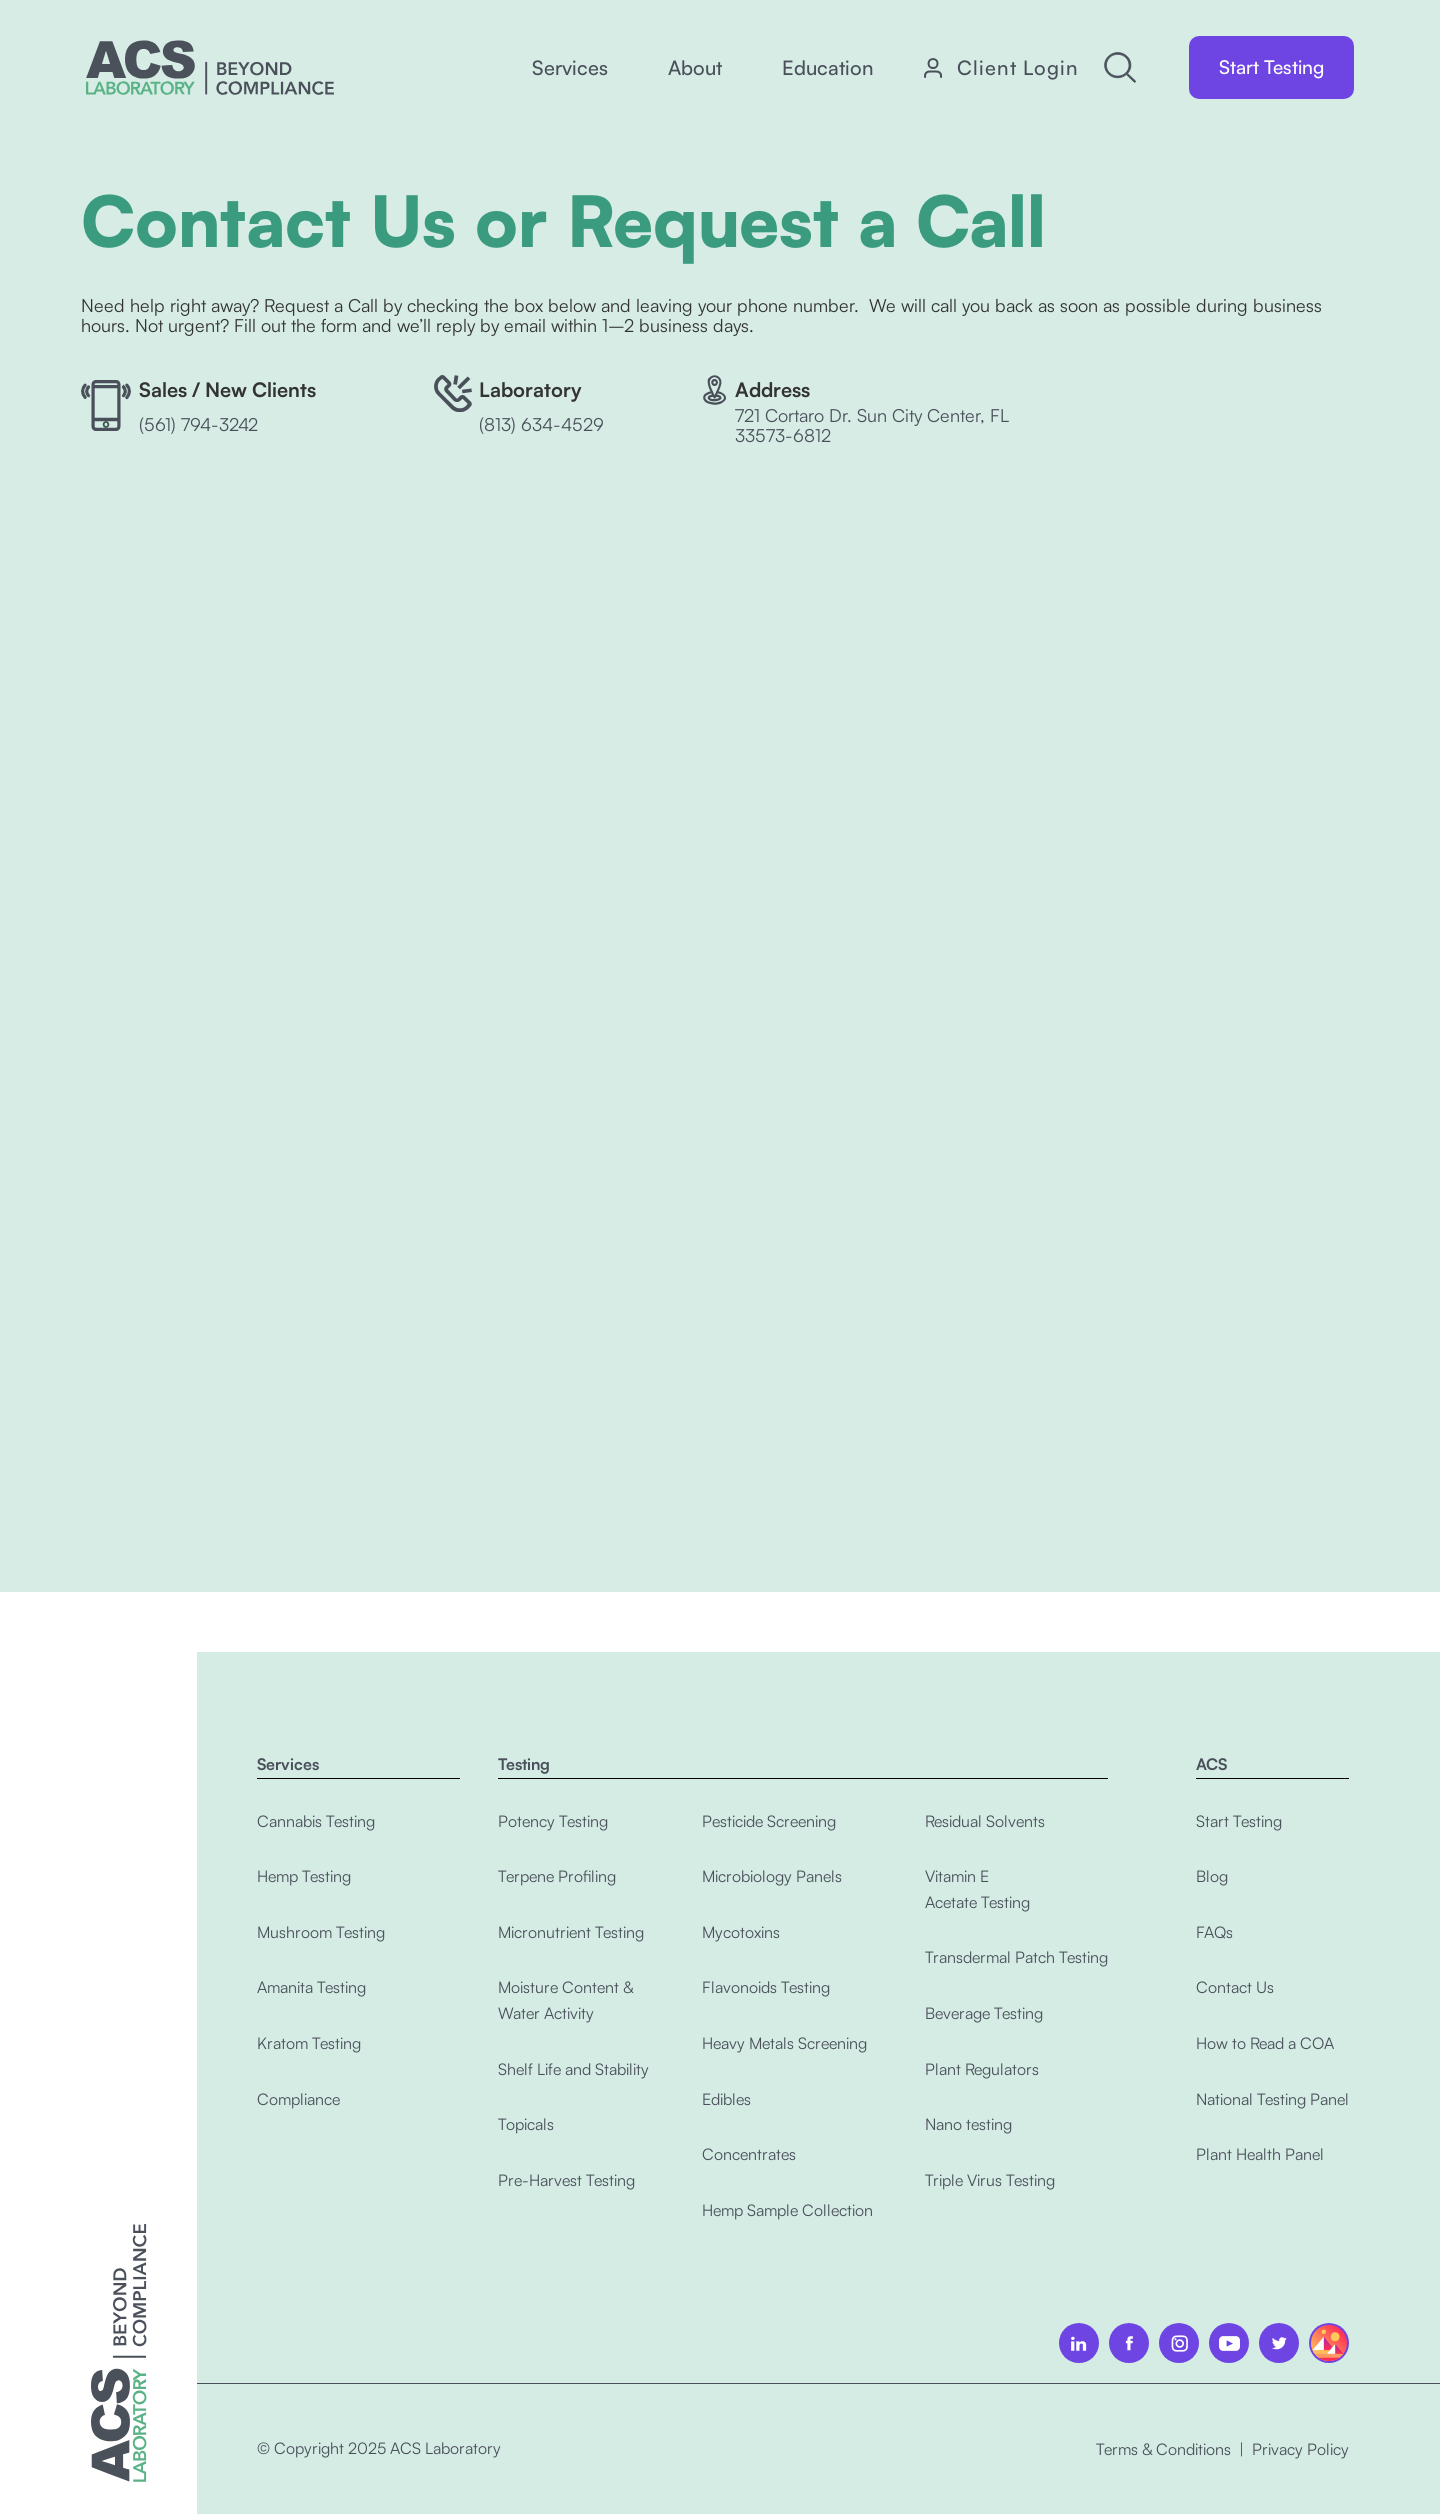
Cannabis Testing (316, 1821)
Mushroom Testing (321, 1932)
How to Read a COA (1265, 2043)
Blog (1212, 1876)
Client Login (1018, 68)
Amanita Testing (311, 1987)
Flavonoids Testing (766, 1987)
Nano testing (968, 2124)
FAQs (1214, 1932)
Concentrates (749, 2154)
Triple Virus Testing (990, 2180)
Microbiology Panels (772, 1876)
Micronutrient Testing (571, 1932)
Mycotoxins (741, 1932)
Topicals (526, 2124)
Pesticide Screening (769, 1821)
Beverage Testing (984, 2013)
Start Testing (1271, 67)
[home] (210, 67)
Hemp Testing (304, 1876)
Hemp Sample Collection (787, 2210)
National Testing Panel (1272, 2099)
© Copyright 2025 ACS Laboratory (379, 2448)
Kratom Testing (309, 2043)
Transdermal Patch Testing (1016, 1957)
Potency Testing (553, 1821)
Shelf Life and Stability (573, 2069)
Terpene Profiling (557, 1876)
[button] (570, 68)
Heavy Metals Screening (784, 2043)
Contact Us (1235, 1987)
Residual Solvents (985, 1821)
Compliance (298, 2099)
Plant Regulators (982, 2069)
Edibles (726, 2099)
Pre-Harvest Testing (566, 2180)
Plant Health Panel (1260, 2154)
